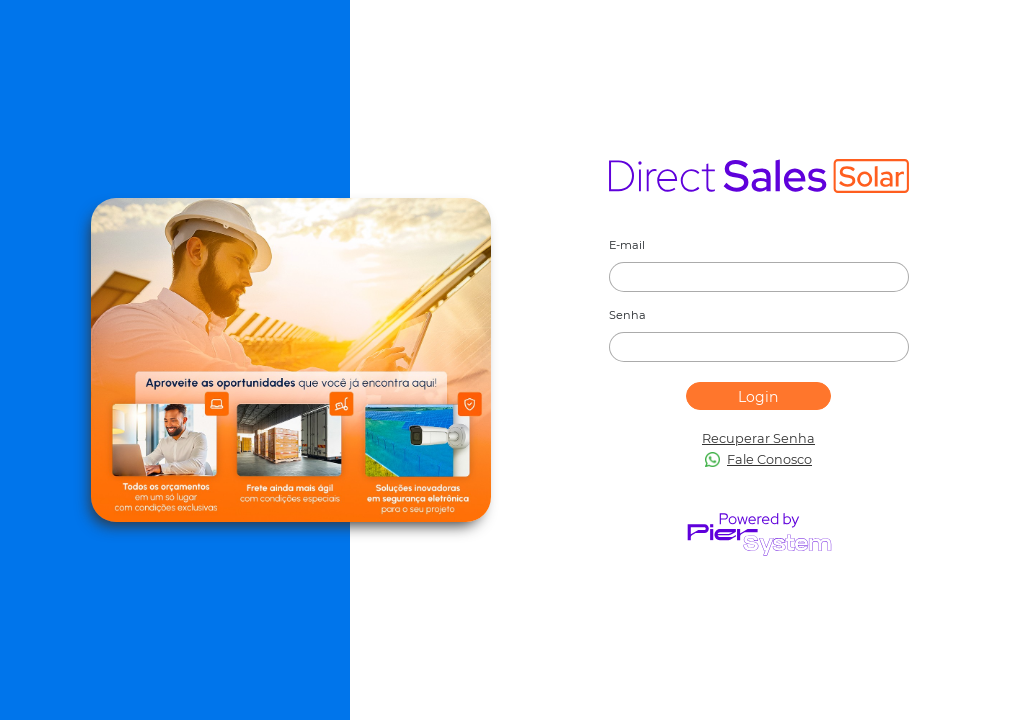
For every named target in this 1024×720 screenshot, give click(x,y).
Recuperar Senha (758, 438)
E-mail (627, 245)
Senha (627, 315)
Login (758, 397)
